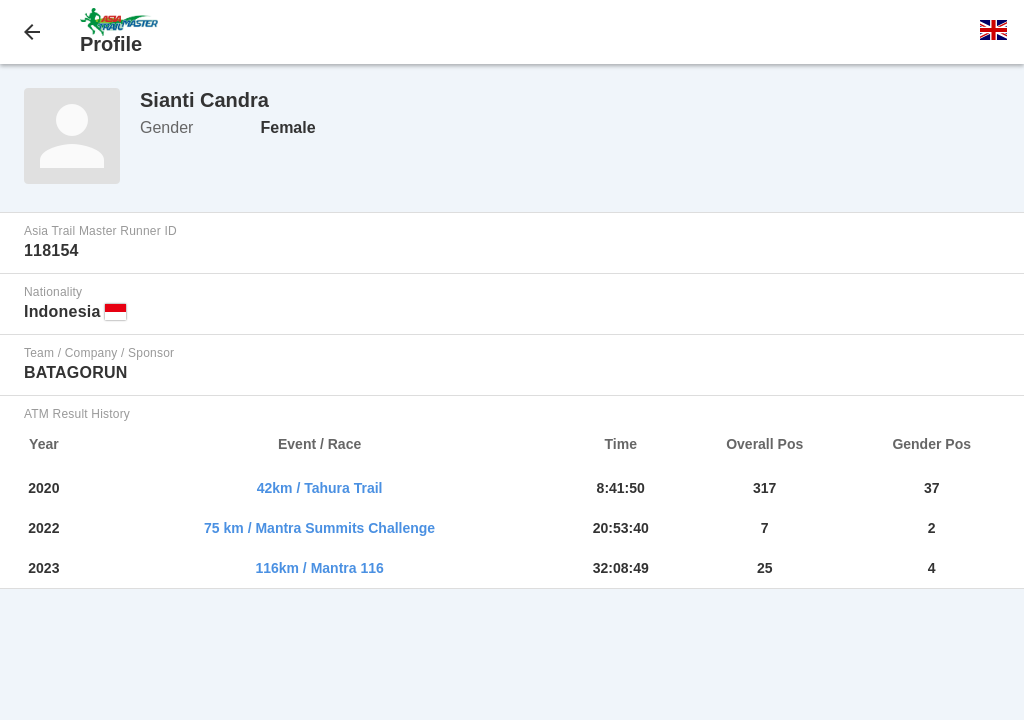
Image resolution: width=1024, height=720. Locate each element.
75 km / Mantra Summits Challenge (319, 528)
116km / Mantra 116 (319, 568)
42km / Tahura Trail (320, 488)
